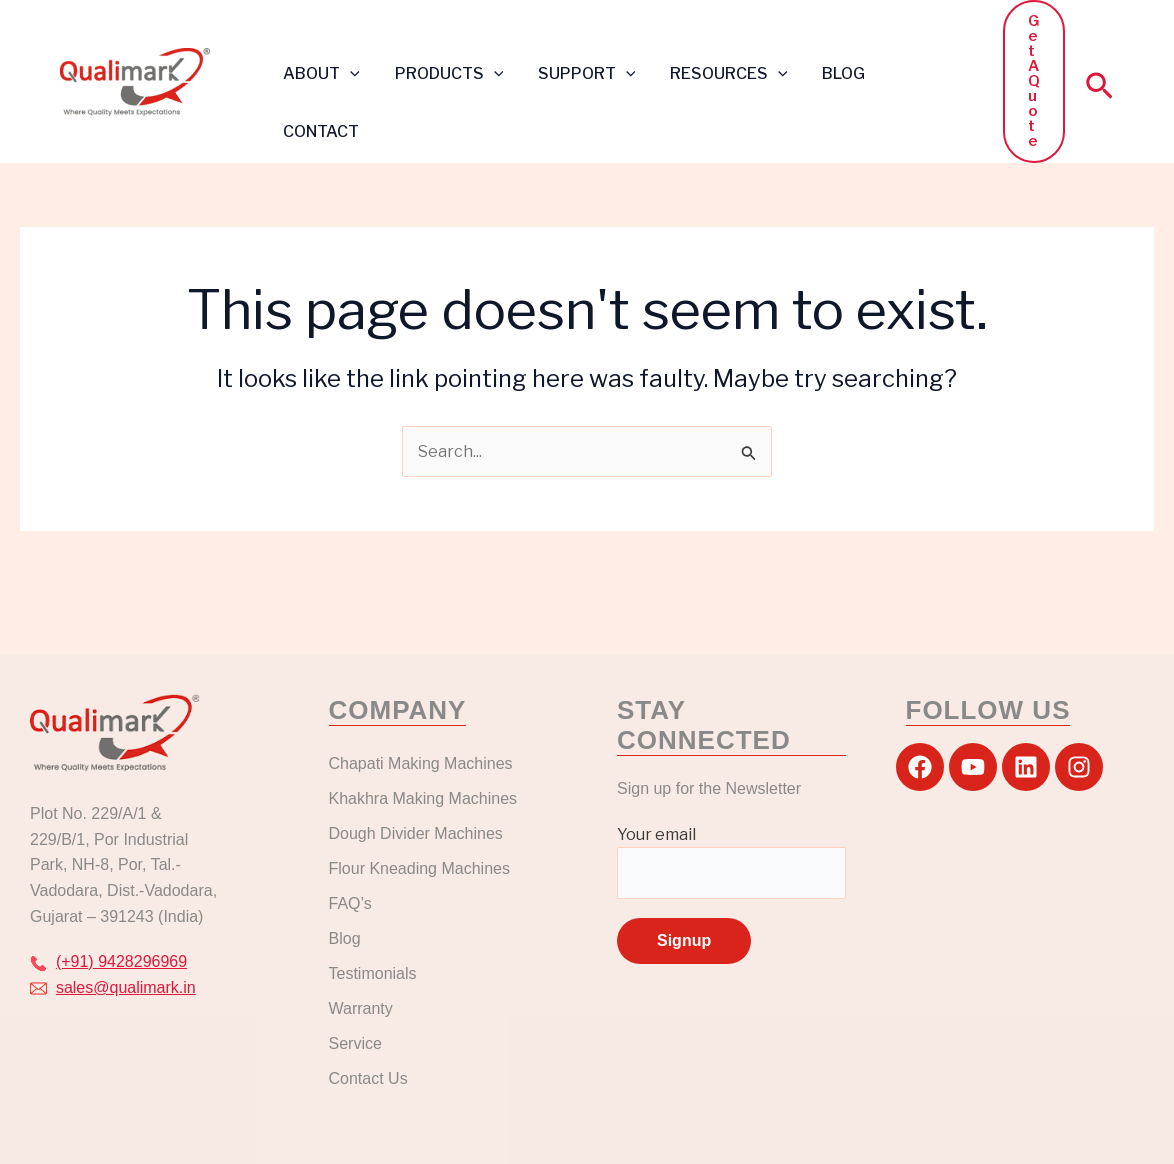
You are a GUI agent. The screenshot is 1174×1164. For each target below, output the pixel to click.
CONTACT (320, 132)
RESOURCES (720, 73)
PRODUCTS (445, 73)
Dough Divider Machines (416, 833)
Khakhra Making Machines (423, 798)
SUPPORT (580, 73)
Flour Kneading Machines (419, 868)
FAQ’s (350, 903)
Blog (345, 938)
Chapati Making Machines (423, 763)
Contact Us (368, 1078)
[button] (349, 74)
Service (355, 1043)
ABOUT (320, 73)
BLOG (831, 73)
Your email (731, 862)
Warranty (361, 1008)
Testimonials (373, 973)
